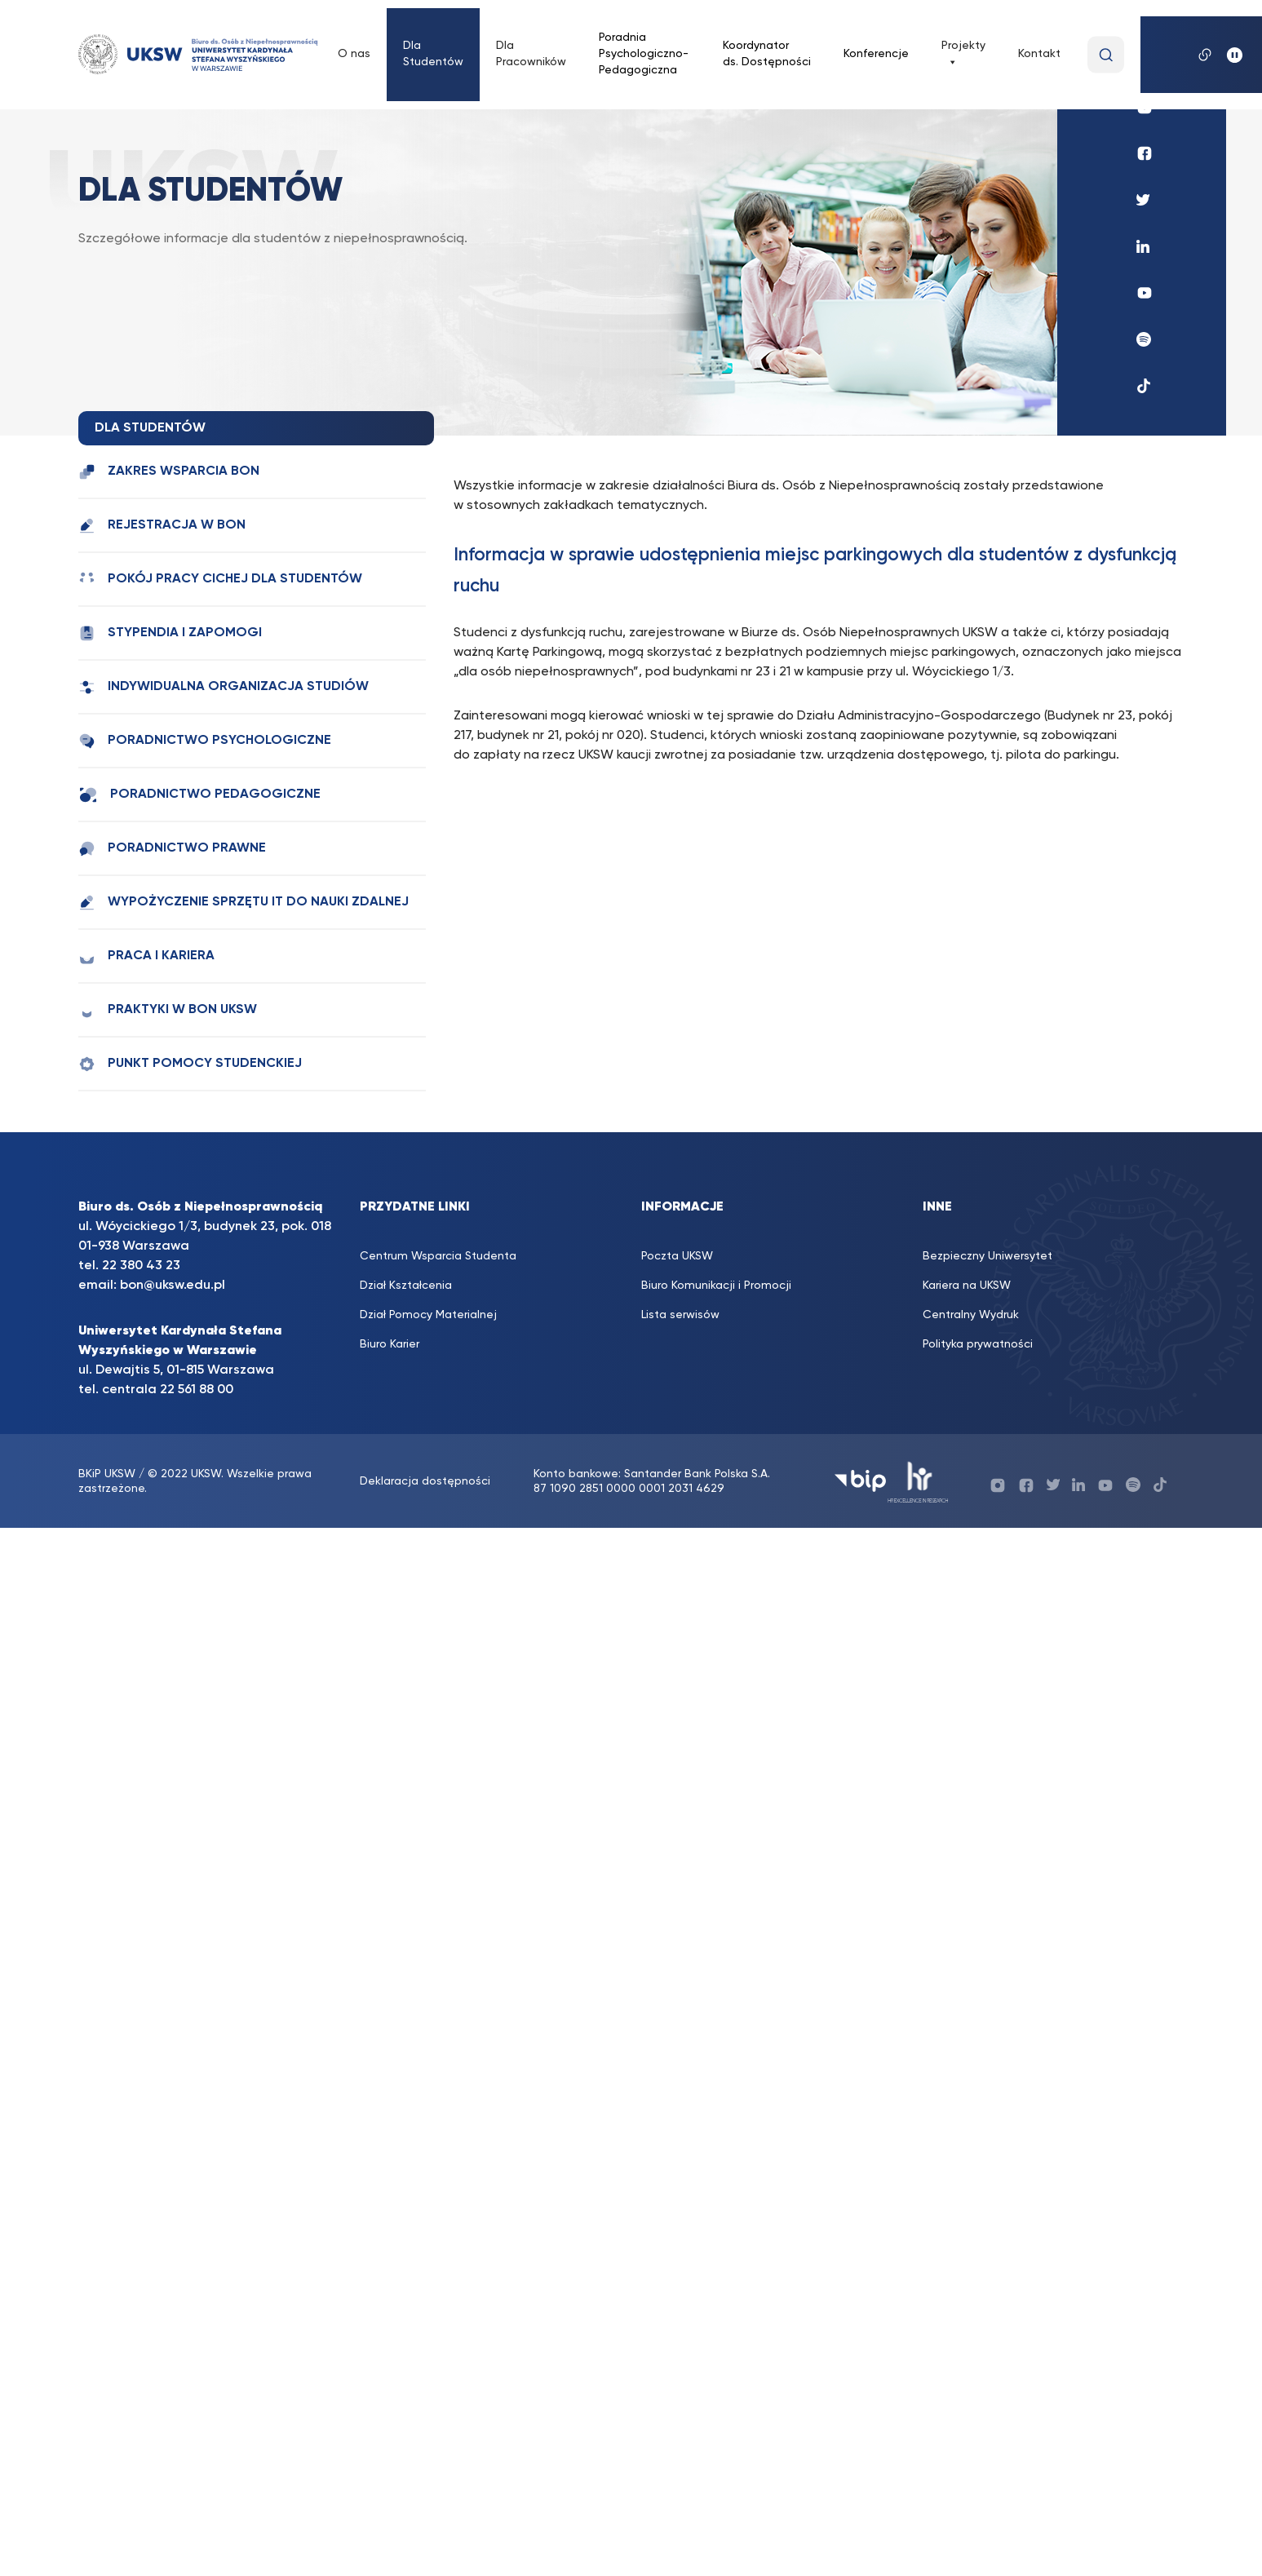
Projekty (963, 54)
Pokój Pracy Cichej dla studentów (220, 579)
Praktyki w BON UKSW (167, 1010)
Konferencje (876, 54)
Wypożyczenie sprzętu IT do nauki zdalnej (243, 902)
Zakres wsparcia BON (168, 471)
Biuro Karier (389, 1344)
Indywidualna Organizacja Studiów (223, 687)
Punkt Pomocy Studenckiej (190, 1064)
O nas (354, 54)
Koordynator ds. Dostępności (767, 54)
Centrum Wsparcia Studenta (438, 1256)
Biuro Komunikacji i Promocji (716, 1285)
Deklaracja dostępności (425, 1481)
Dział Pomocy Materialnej (428, 1315)
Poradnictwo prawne (172, 848)
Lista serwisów (680, 1315)
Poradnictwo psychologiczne (204, 741)
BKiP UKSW (108, 1474)
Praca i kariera (146, 956)
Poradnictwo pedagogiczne (199, 794)
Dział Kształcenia (406, 1285)
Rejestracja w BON (162, 525)
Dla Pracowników (531, 54)
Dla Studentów (433, 54)
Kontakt (1039, 54)
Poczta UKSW (677, 1256)
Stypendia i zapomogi (170, 633)
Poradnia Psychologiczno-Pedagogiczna (644, 54)
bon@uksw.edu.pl (172, 1285)
